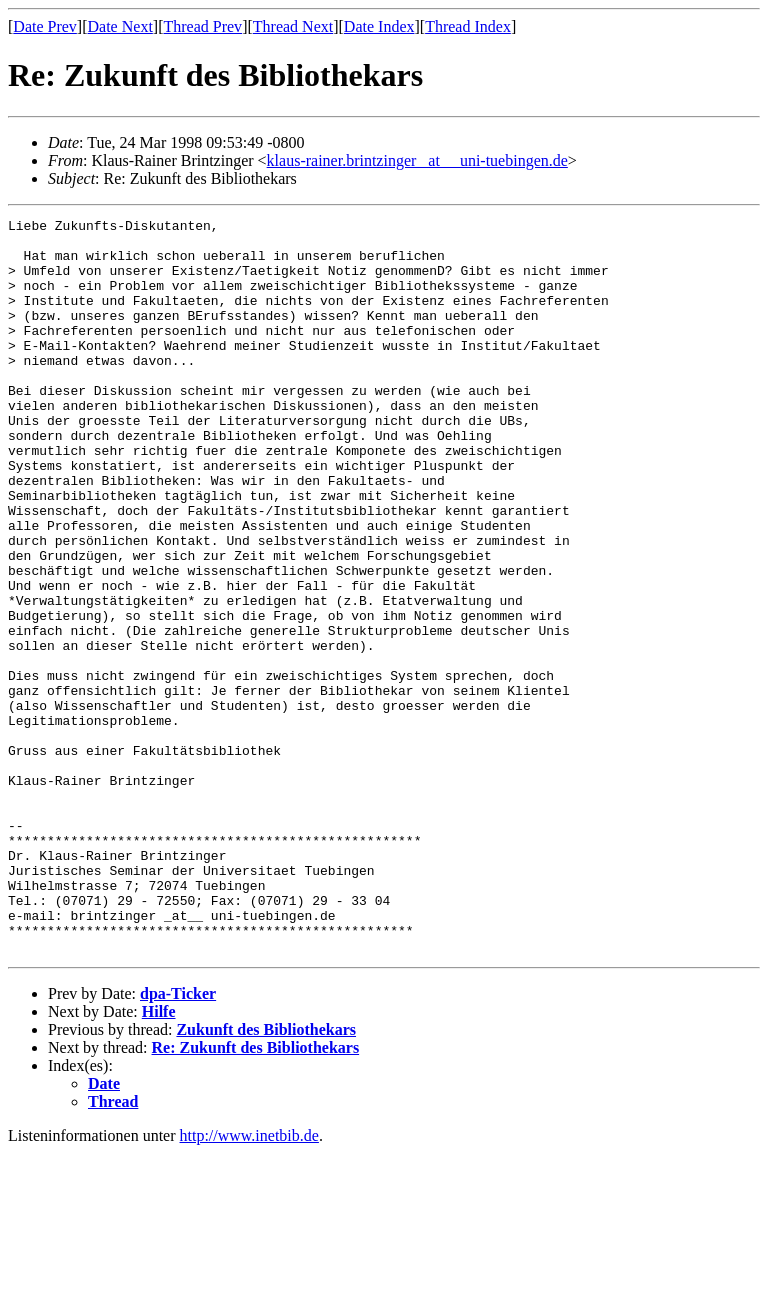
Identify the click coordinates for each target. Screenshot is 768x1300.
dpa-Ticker (178, 1140)
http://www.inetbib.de (249, 1282)
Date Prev (45, 26)
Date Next (120, 26)
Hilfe (159, 1158)
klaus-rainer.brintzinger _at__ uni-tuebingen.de (417, 160)
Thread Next (293, 26)
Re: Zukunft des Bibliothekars (256, 1194)
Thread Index (468, 26)
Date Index (379, 26)
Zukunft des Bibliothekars (266, 1176)
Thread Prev (202, 26)
